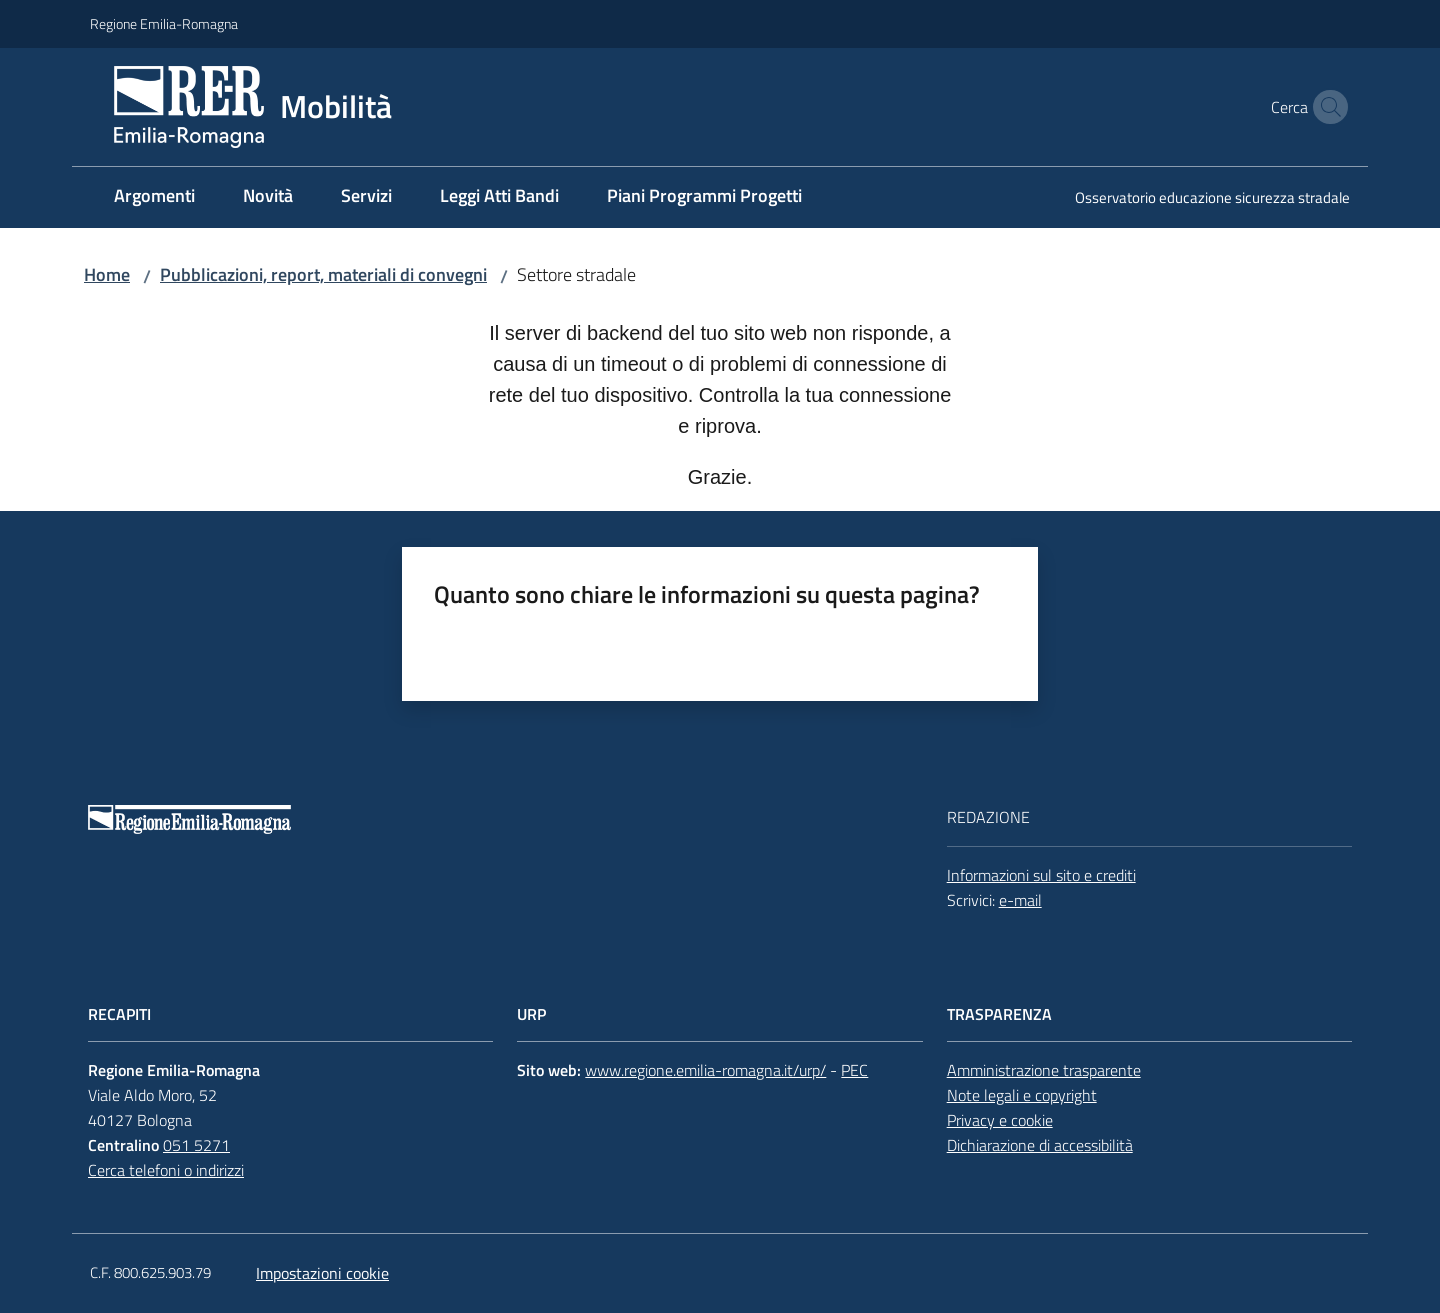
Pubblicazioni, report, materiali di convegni (323, 274)
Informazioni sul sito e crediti (1041, 875)
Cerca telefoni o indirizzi (166, 1170)
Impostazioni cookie (322, 1273)
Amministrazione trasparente (1044, 1070)
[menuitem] (154, 197)
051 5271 (196, 1145)
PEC (854, 1070)
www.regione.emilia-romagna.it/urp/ (705, 1070)
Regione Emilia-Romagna (164, 23)
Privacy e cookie (1000, 1120)
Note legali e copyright (1022, 1095)
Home (107, 274)
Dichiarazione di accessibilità (1040, 1145)
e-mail (1020, 900)
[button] (1326, 107)
